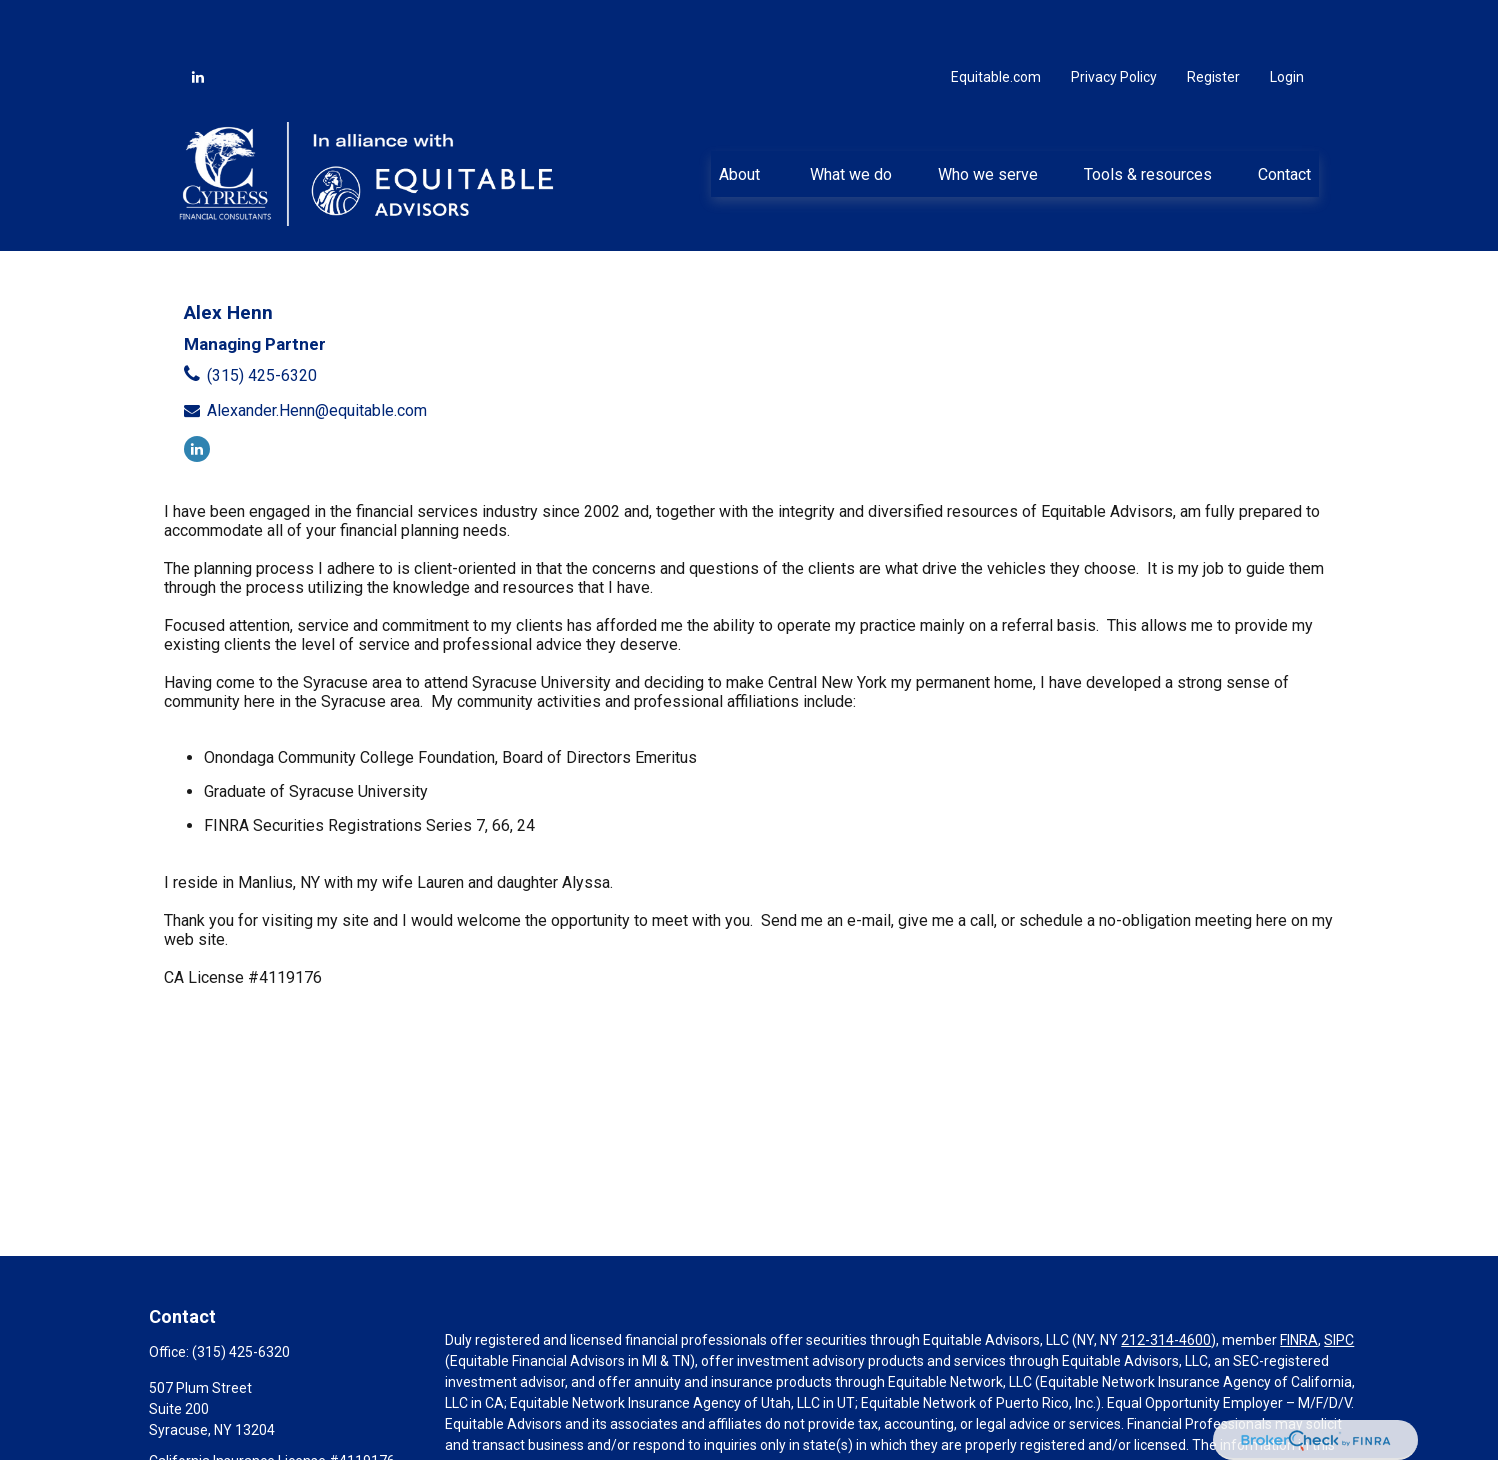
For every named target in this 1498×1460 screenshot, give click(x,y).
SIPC (1339, 1283)
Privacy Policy (1114, 20)
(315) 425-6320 (262, 318)
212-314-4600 (1166, 1283)
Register (1213, 20)
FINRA (1299, 1283)
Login (1287, 20)
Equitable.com (996, 20)
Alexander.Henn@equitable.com (317, 353)
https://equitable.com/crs (525, 1430)
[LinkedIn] (198, 20)
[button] (741, 117)
